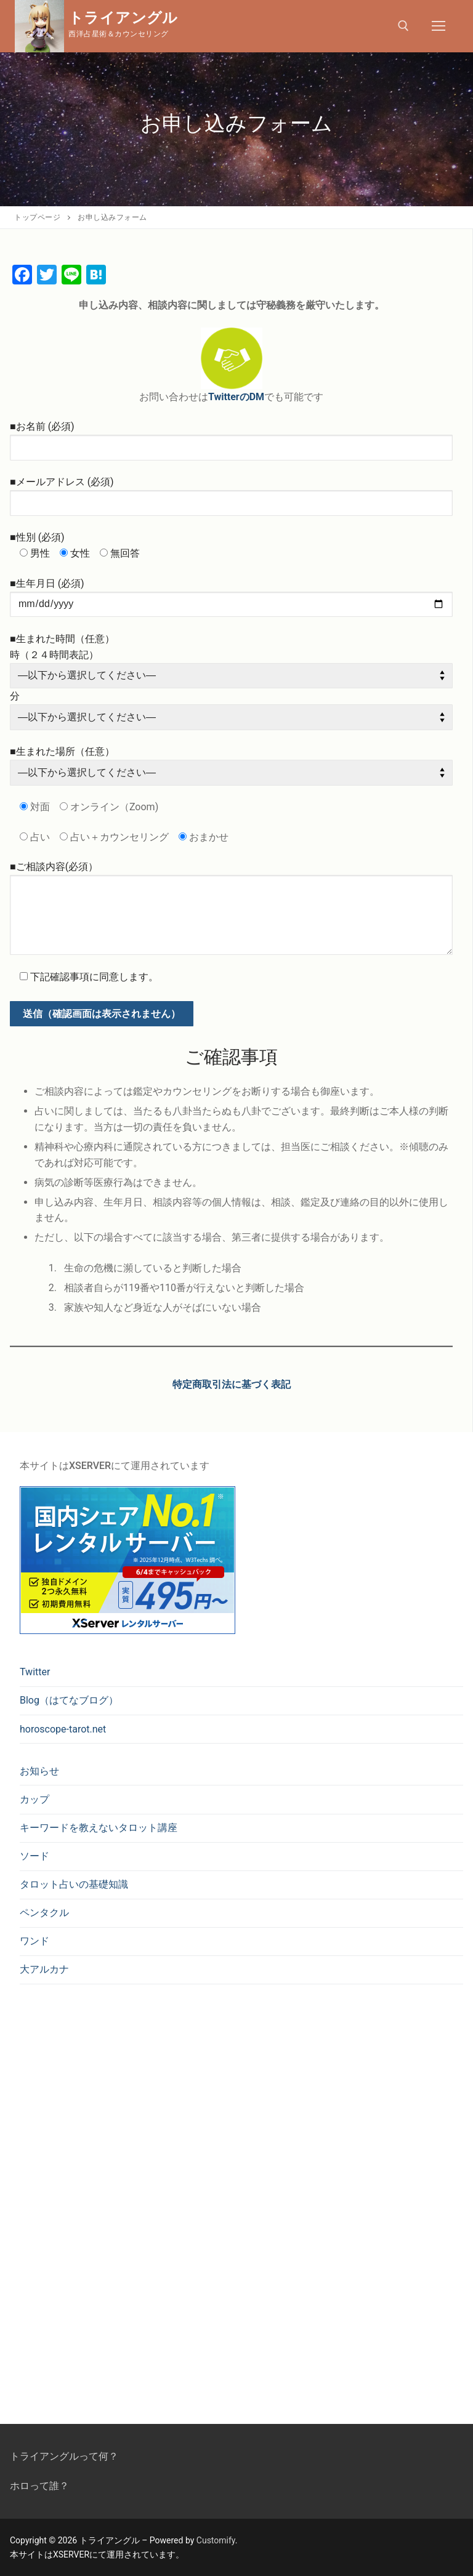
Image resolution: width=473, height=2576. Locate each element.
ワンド (34, 1941)
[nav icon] (438, 26)
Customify (215, 2540)
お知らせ (39, 1771)
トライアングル (123, 17)
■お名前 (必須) (42, 426)
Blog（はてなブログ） (69, 1700)
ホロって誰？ (39, 2486)
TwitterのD (232, 397)
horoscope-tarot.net (63, 1729)
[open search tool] (403, 25)
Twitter (35, 1672)
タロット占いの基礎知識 (74, 1884)
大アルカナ (44, 1969)
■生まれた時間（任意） (62, 639)
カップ (34, 1799)
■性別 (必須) (37, 537)
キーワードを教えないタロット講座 (98, 1827)
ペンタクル (44, 1912)
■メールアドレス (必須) (62, 482)
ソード (34, 1856)
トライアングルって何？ (64, 2456)
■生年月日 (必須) (47, 583)
